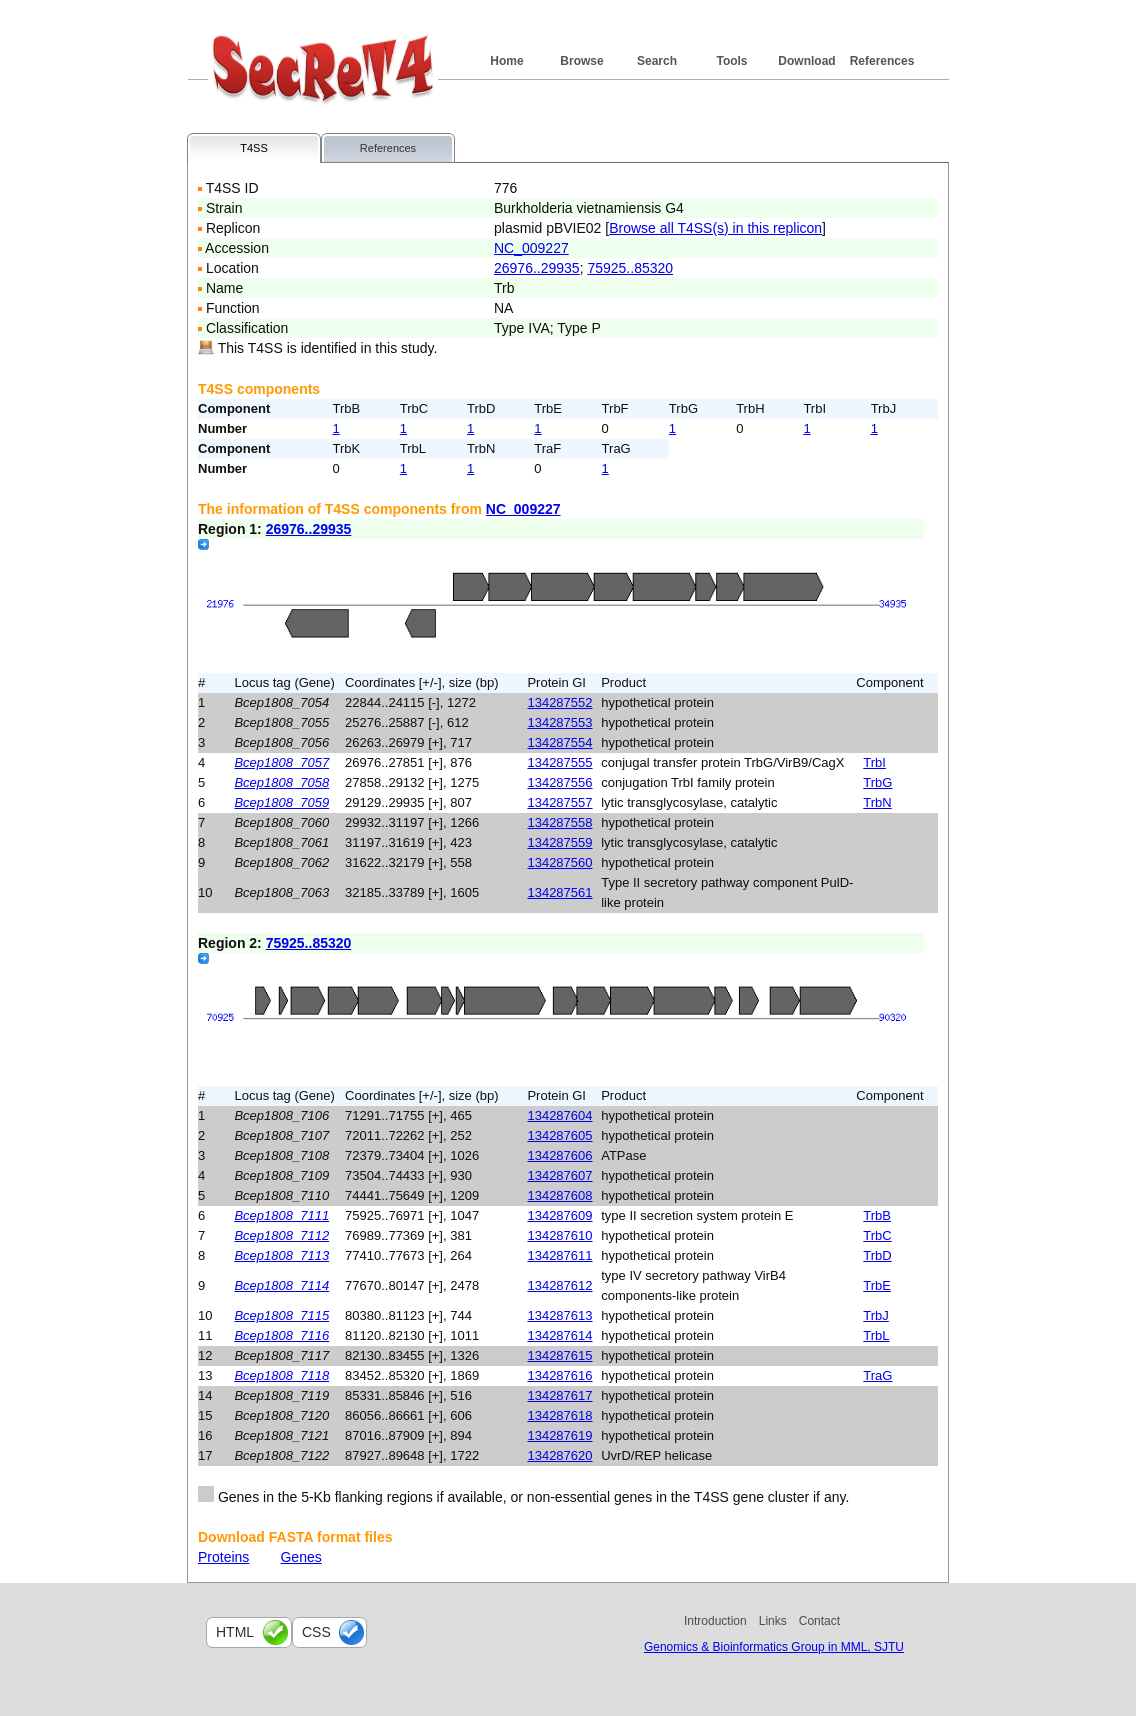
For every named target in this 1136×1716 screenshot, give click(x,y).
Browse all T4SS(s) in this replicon (715, 228)
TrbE (877, 1285)
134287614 (559, 1335)
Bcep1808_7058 (281, 782)
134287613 (559, 1315)
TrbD (877, 1255)
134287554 (559, 742)
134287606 (559, 1155)
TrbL (876, 1335)
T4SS (254, 148)
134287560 (559, 862)
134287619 (559, 1435)
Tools (731, 61)
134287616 (559, 1375)
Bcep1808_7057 (281, 762)
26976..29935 (537, 268)
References (882, 61)
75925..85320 (630, 268)
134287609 (559, 1215)
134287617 (559, 1395)
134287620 (559, 1455)
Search (657, 61)
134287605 (559, 1135)
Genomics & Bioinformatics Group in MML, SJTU (774, 1647)
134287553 (559, 722)
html (235, 1632)
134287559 (559, 842)
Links (773, 1621)
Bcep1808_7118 (281, 1375)
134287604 (559, 1115)
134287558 (559, 822)
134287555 (559, 762)
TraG (877, 1375)
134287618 (559, 1415)
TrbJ (876, 1315)
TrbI (874, 762)
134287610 (559, 1235)
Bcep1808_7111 (281, 1215)
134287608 (559, 1195)
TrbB (877, 1215)
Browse (581, 61)
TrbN (877, 802)
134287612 (559, 1285)
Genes (300, 1557)
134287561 (559, 892)
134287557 (559, 802)
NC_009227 (531, 248)
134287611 (559, 1255)
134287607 (559, 1175)
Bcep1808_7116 (281, 1335)
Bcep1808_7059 (281, 802)
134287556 (559, 782)
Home (506, 61)
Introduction (715, 1621)
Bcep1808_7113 (281, 1255)
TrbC (877, 1235)
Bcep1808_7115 (281, 1315)
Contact (819, 1621)
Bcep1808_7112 (281, 1235)
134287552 (559, 702)
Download (806, 61)
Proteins (223, 1557)
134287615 (559, 1355)
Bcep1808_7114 (281, 1285)
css (316, 1632)
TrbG (877, 782)
